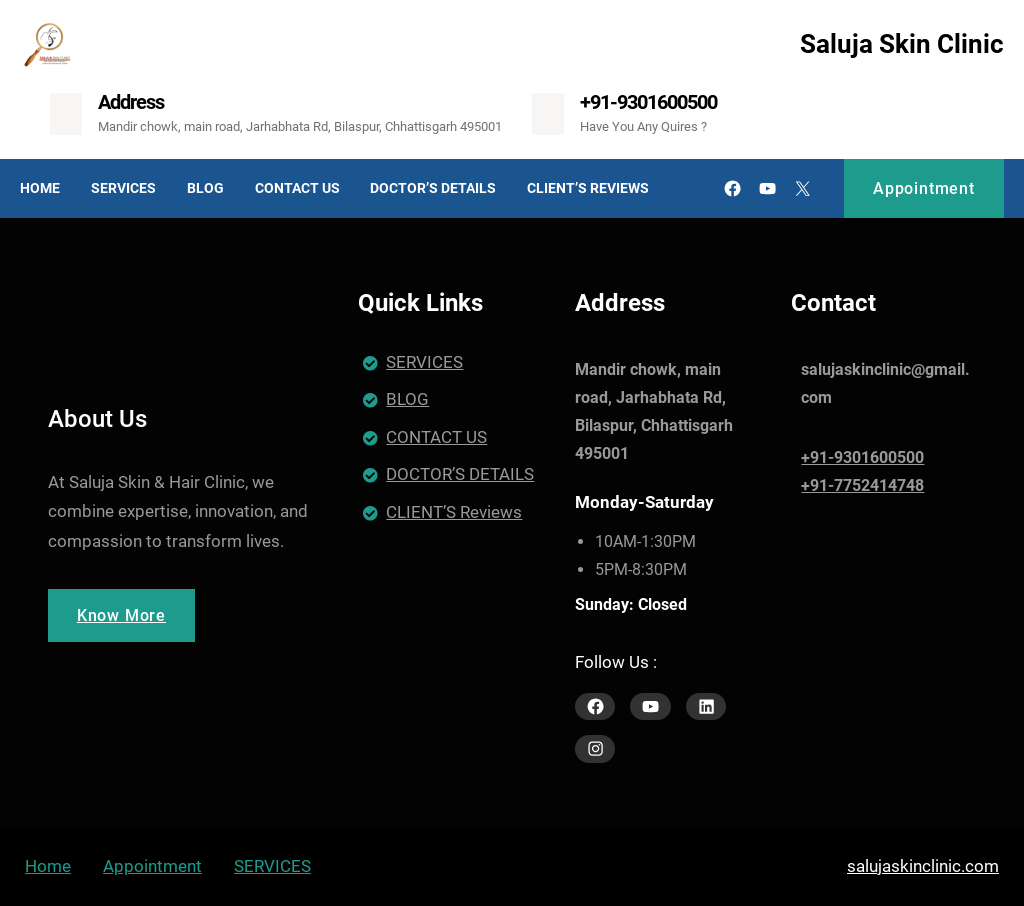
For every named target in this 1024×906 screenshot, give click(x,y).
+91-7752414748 (862, 485)
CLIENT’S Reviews (454, 512)
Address (131, 102)
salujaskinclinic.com (923, 866)
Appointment (924, 188)
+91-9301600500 (648, 102)
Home (48, 866)
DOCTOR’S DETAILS (460, 474)
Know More (121, 615)
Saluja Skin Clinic (902, 44)
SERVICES (424, 362)
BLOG (407, 399)
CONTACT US (436, 437)
